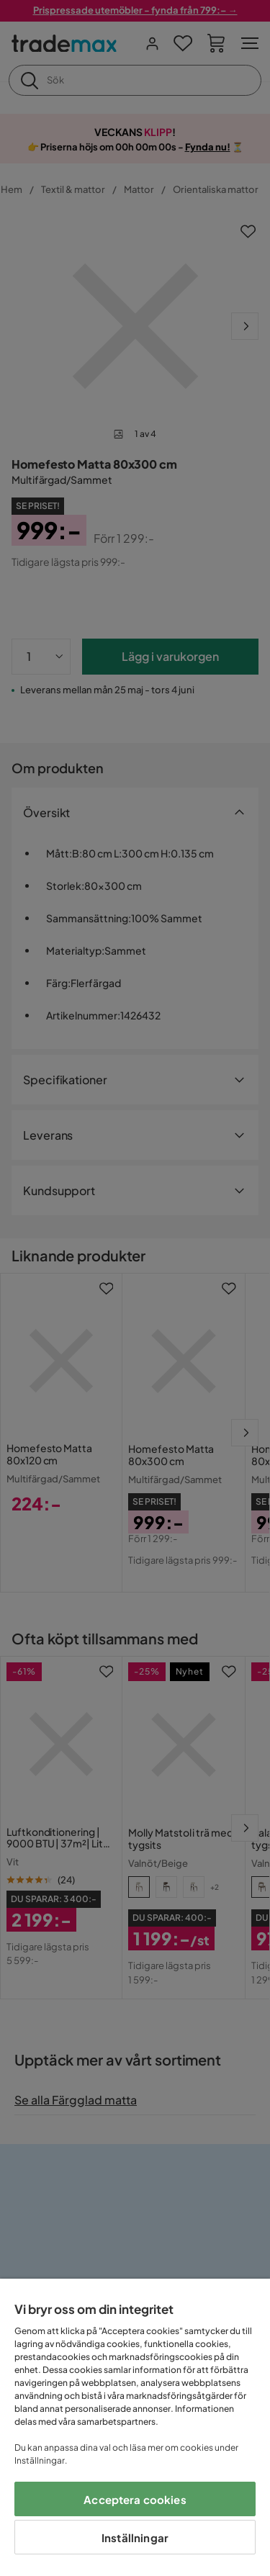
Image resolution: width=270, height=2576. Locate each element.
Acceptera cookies (135, 2499)
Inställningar (135, 2537)
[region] (135, 2427)
